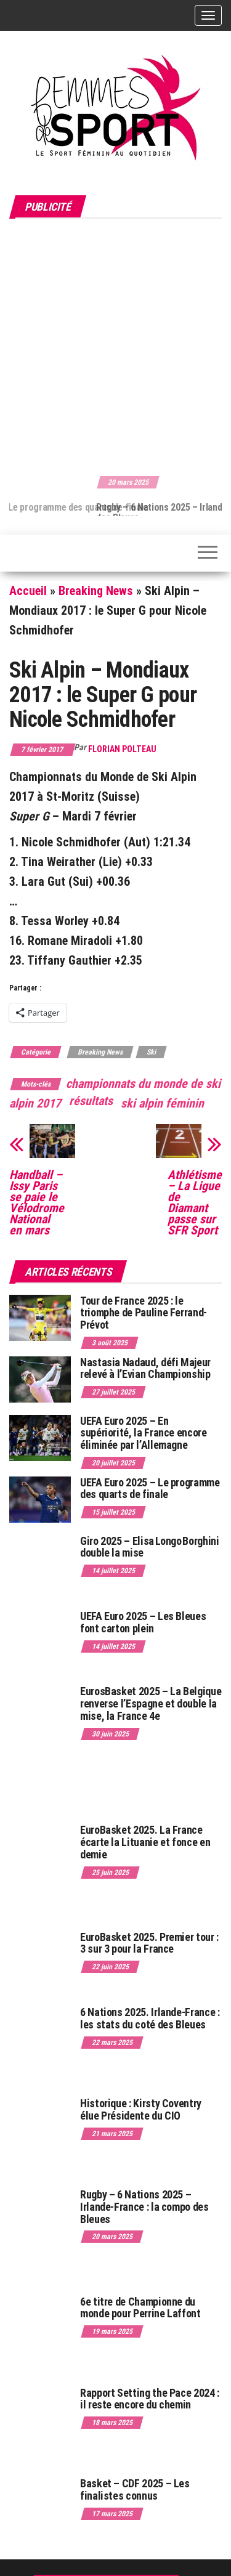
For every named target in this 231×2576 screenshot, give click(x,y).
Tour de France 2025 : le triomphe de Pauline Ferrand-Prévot (143, 1313)
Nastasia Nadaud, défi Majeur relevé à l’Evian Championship (145, 1368)
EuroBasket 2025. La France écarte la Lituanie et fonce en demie (145, 1842)
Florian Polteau (122, 749)
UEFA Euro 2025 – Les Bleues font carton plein (143, 1622)
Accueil (28, 590)
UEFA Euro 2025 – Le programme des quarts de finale (150, 1488)
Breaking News (96, 590)
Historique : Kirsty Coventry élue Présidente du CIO (140, 2109)
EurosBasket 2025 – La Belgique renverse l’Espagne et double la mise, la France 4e (150, 1703)
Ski (151, 1052)
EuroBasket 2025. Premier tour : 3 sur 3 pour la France (149, 1943)
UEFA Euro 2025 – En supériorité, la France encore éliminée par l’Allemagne (143, 1433)
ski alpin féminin (162, 1103)
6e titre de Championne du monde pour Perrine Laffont (141, 2307)
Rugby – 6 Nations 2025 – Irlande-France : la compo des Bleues (144, 2207)
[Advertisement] (115, 345)
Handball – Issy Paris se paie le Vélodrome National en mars (36, 1202)
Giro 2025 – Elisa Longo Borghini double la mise (149, 1547)
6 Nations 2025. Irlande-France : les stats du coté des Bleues (149, 2018)
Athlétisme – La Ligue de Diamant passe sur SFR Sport (195, 1202)
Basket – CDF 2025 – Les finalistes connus (135, 2489)
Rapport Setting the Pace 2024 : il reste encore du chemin (149, 2399)
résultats (91, 1100)
